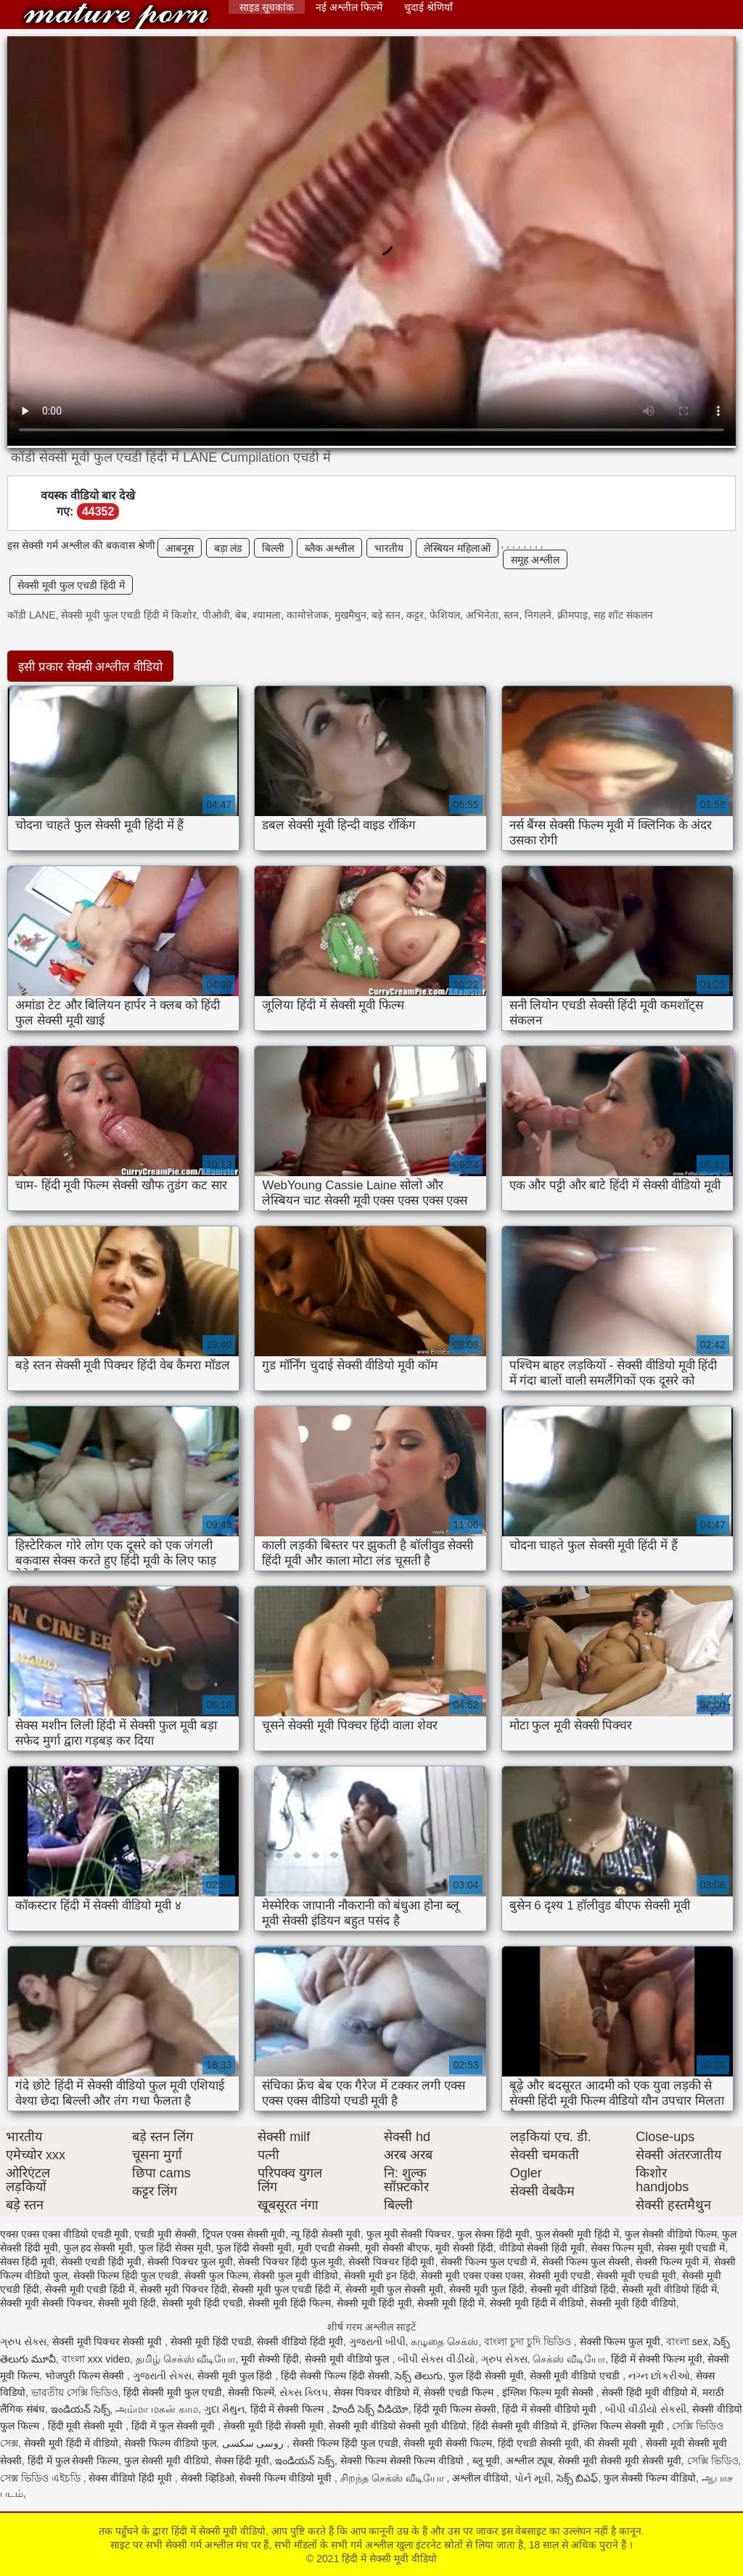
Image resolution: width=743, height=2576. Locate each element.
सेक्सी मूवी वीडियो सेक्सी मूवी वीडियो (397, 2426)
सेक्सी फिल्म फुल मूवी (620, 2341)
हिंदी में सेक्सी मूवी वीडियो (116, 16)
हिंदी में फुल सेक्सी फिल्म (73, 2460)
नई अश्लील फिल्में (349, 7)
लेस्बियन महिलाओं (457, 548)
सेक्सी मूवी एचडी (560, 2275)
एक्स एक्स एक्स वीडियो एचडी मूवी (64, 2234)
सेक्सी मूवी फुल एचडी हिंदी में (70, 585)
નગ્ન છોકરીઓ (659, 2375)
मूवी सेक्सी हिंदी (464, 2248)
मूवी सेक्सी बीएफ (397, 2248)
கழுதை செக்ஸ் (444, 2341)
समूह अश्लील (535, 560)
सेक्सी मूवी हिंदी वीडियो (633, 2303)
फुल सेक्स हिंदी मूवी (493, 2234)
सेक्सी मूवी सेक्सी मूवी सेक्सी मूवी (619, 2460)
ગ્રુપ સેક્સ (23, 2341)
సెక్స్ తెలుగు (419, 2375)
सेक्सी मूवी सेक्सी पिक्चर (46, 2303)
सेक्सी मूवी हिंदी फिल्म (289, 2303)
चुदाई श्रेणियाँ (428, 7)
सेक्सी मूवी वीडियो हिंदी (573, 2289)
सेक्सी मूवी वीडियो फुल (349, 2359)
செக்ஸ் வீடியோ (569, 2359)
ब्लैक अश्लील (329, 548)
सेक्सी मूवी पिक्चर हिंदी (183, 2289)
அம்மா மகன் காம (156, 2409)
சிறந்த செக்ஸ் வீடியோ (393, 2478)
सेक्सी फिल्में (251, 2392)
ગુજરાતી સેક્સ (162, 2375)
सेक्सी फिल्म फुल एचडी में (488, 2261)
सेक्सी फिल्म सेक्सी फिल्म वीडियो (403, 2460)
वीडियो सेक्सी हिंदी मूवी (542, 2248)
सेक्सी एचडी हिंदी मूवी (101, 2261)
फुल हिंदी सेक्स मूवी (175, 2248)
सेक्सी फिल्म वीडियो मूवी (286, 2478)
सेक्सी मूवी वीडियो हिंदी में (669, 2289)
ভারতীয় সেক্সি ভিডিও (74, 2392)
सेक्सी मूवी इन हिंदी (380, 2275)
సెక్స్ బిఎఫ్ (578, 2478)
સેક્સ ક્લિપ (303, 2392)
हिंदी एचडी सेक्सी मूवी (538, 2443)
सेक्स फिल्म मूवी (621, 2248)
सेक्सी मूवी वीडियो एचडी (576, 2375)
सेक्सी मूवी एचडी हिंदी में (90, 2289)
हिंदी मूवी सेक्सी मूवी (87, 2426)
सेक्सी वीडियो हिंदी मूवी (300, 2341)
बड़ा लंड (228, 548)
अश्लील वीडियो (480, 2478)
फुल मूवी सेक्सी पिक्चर (409, 2234)
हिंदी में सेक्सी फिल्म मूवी (656, 2359)
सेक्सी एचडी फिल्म (460, 2392)
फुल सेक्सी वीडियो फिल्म (671, 2234)
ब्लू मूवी (486, 2460)
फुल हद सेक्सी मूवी (99, 2248)
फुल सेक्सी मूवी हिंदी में (577, 2234)
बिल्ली (273, 548)
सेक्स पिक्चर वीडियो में (376, 2392)
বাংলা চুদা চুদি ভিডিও (529, 2341)
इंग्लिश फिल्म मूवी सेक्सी (549, 2392)
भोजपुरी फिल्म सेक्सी (86, 2375)
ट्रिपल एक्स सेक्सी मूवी (244, 2234)
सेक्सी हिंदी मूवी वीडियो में (649, 2392)
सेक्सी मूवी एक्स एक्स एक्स (472, 2275)
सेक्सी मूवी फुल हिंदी (487, 2289)
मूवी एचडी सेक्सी (328, 2248)
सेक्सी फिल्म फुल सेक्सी (586, 2261)
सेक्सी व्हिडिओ (207, 2478)
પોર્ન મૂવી (532, 2478)
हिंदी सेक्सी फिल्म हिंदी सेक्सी (335, 2375)
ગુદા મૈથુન (224, 2409)
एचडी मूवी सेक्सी (165, 2234)
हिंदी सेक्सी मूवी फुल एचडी (172, 2392)
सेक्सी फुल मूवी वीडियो (295, 2275)
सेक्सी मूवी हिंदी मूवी (374, 2303)
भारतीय (388, 548)
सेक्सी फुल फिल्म (216, 2275)
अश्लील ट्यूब (529, 2460)
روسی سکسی (254, 2443)
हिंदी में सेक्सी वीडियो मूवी (550, 2409)
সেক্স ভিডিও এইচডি (41, 2478)
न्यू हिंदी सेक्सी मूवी (326, 2234)
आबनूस (179, 548)
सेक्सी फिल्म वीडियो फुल (170, 2443)
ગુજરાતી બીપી (377, 2341)
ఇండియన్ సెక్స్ (80, 2409)
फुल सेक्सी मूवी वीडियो (166, 2460)
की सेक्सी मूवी (612, 2443)
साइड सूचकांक (266, 7)
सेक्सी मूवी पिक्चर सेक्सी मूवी (108, 2341)
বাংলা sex (687, 2341)
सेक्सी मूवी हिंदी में (450, 2303)
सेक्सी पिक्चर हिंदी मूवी (391, 2261)
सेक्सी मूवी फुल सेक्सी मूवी (394, 2289)
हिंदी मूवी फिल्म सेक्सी (455, 2409)
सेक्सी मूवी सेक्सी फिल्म (447, 2443)
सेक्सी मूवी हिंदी (127, 2303)
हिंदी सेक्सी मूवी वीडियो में (519, 2426)
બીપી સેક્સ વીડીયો (436, 2359)
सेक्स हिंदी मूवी (27, 2261)
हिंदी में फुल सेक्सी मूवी (174, 2426)
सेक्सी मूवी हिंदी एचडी (202, 2303)
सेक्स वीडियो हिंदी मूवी (132, 2478)
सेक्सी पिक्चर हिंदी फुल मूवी (290, 2261)
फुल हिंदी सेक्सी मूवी (254, 2248)
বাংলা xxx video (96, 2359)
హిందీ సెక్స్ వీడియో (370, 2409)
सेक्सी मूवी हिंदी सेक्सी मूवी (273, 2426)
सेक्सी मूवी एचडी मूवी (636, 2275)
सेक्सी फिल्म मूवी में (672, 2261)
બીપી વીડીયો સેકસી (645, 2409)
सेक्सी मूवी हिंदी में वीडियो (537, 2303)
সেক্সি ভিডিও (713, 2460)
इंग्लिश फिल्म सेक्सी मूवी (619, 2426)
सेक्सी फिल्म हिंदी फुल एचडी (126, 2275)
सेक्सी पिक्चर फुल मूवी (190, 2261)
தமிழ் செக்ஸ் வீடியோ (186, 2359)
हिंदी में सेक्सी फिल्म (288, 2409)
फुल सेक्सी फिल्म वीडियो (650, 2478)
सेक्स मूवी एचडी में (691, 2248)
